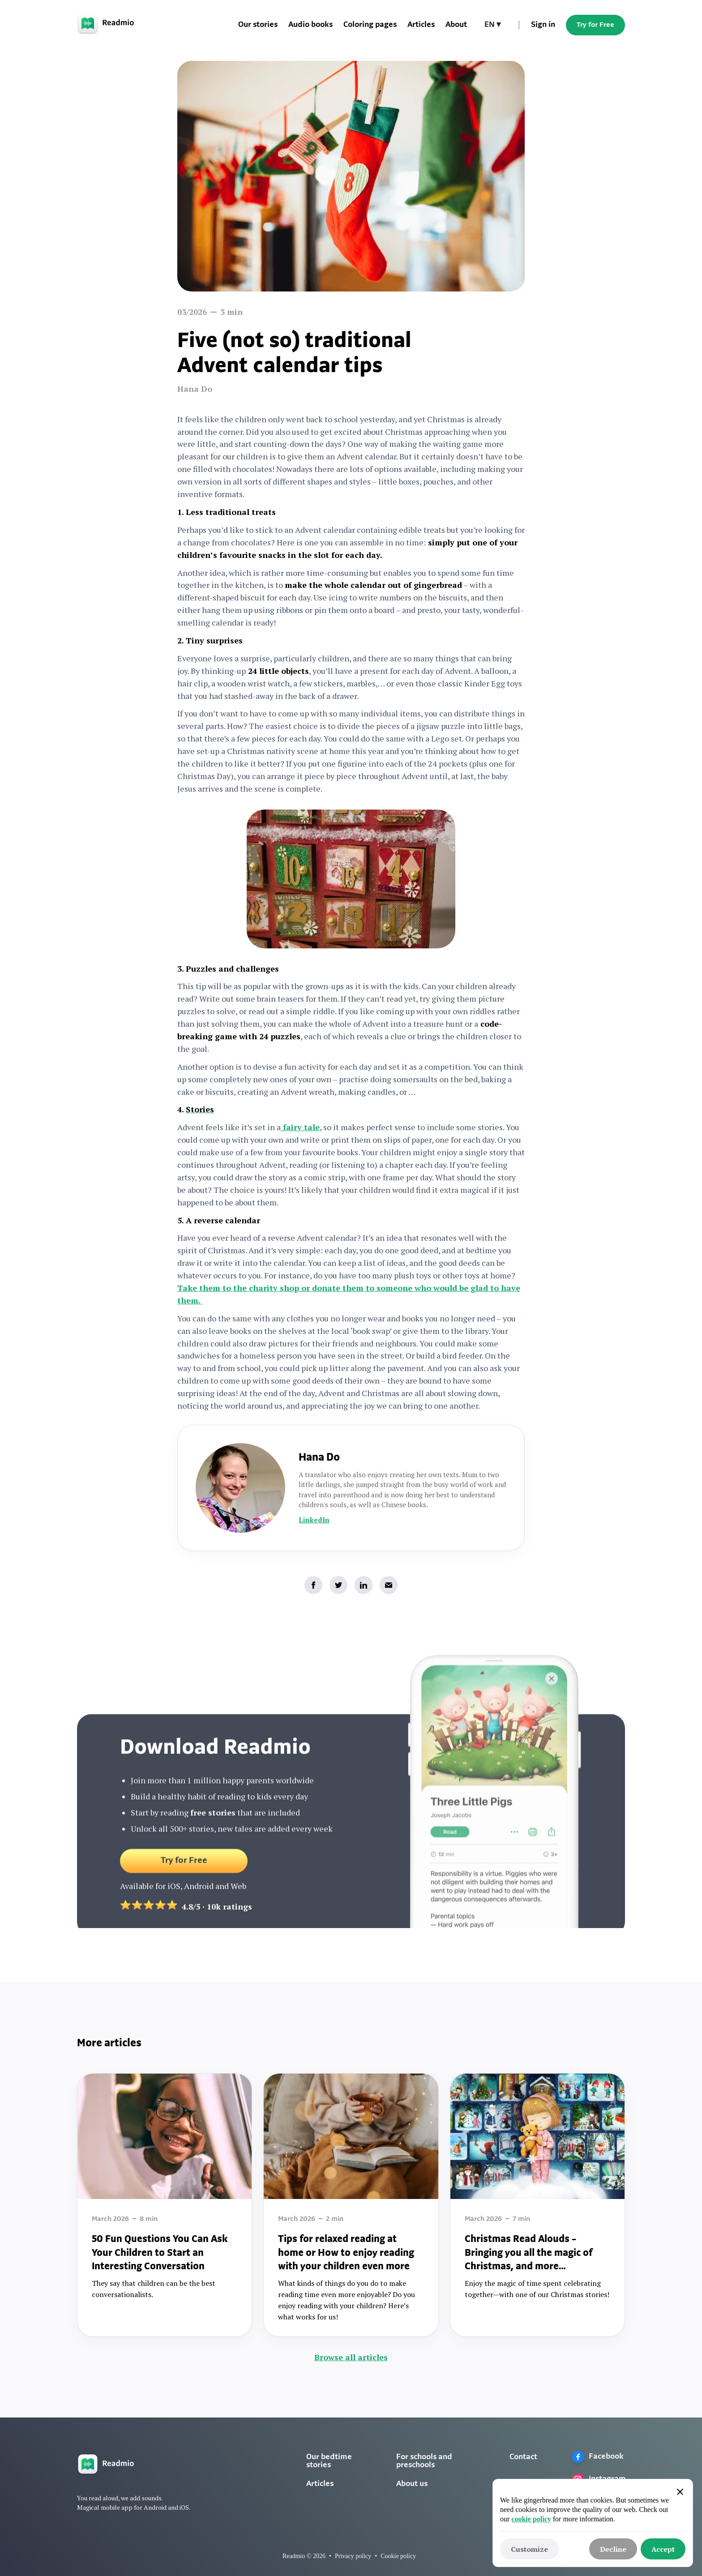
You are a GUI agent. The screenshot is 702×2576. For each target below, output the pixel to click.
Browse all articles (351, 2357)
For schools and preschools (424, 2461)
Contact (523, 2457)
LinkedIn (314, 1519)
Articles (421, 25)
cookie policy (531, 2519)
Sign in (543, 25)
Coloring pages (370, 25)
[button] (492, 25)
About (456, 25)
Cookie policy (398, 2556)
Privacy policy (353, 2556)
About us (412, 2484)
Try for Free (595, 25)
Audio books (310, 25)
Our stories (258, 25)
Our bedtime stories (329, 2461)
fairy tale (300, 1127)
